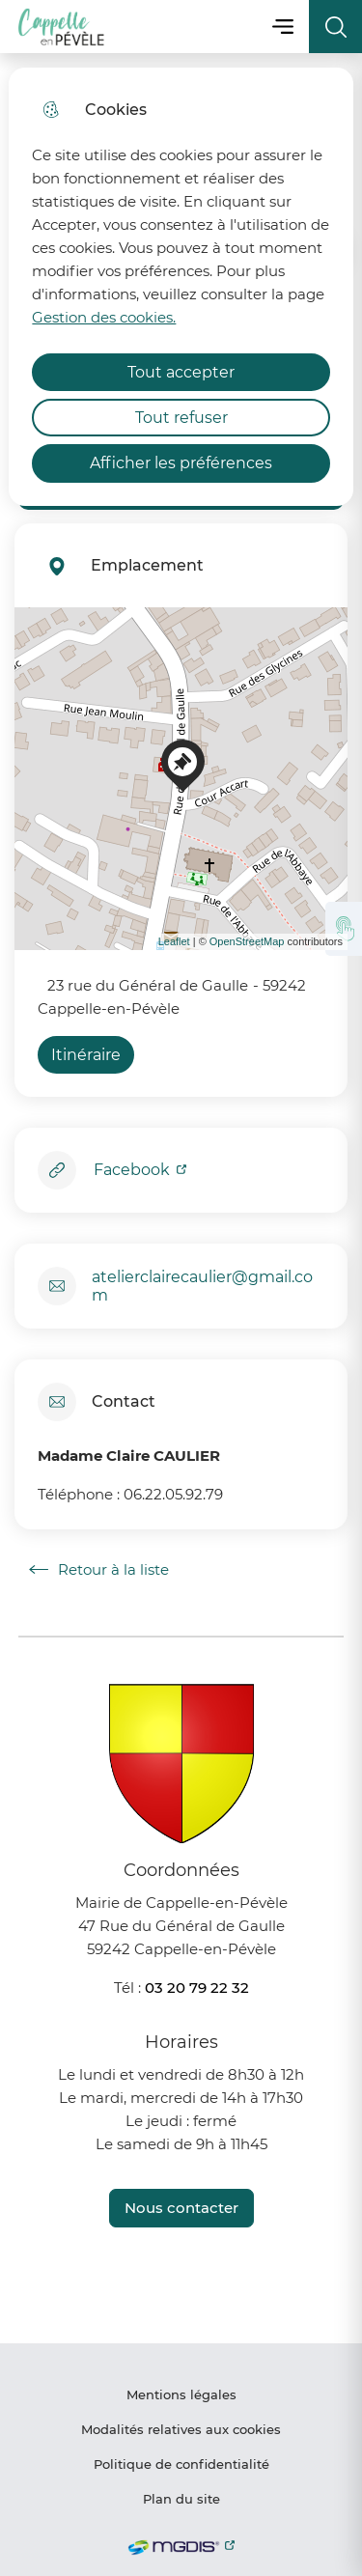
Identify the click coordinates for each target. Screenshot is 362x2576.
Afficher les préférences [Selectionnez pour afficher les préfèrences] (181, 463)
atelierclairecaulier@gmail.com (202, 1286)
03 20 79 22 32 (197, 1987)
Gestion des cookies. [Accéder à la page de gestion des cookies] (104, 317)
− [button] (41, 662)
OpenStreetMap (247, 941)
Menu (282, 26)
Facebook (134, 1170)
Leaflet (174, 941)
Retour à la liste (99, 1570)
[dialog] (180, 287)
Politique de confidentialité (181, 2464)
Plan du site (181, 2498)
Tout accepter (181, 372)
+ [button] (41, 633)
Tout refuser (181, 417)
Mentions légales (181, 2394)
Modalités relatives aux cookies (181, 2429)
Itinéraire (86, 1055)
